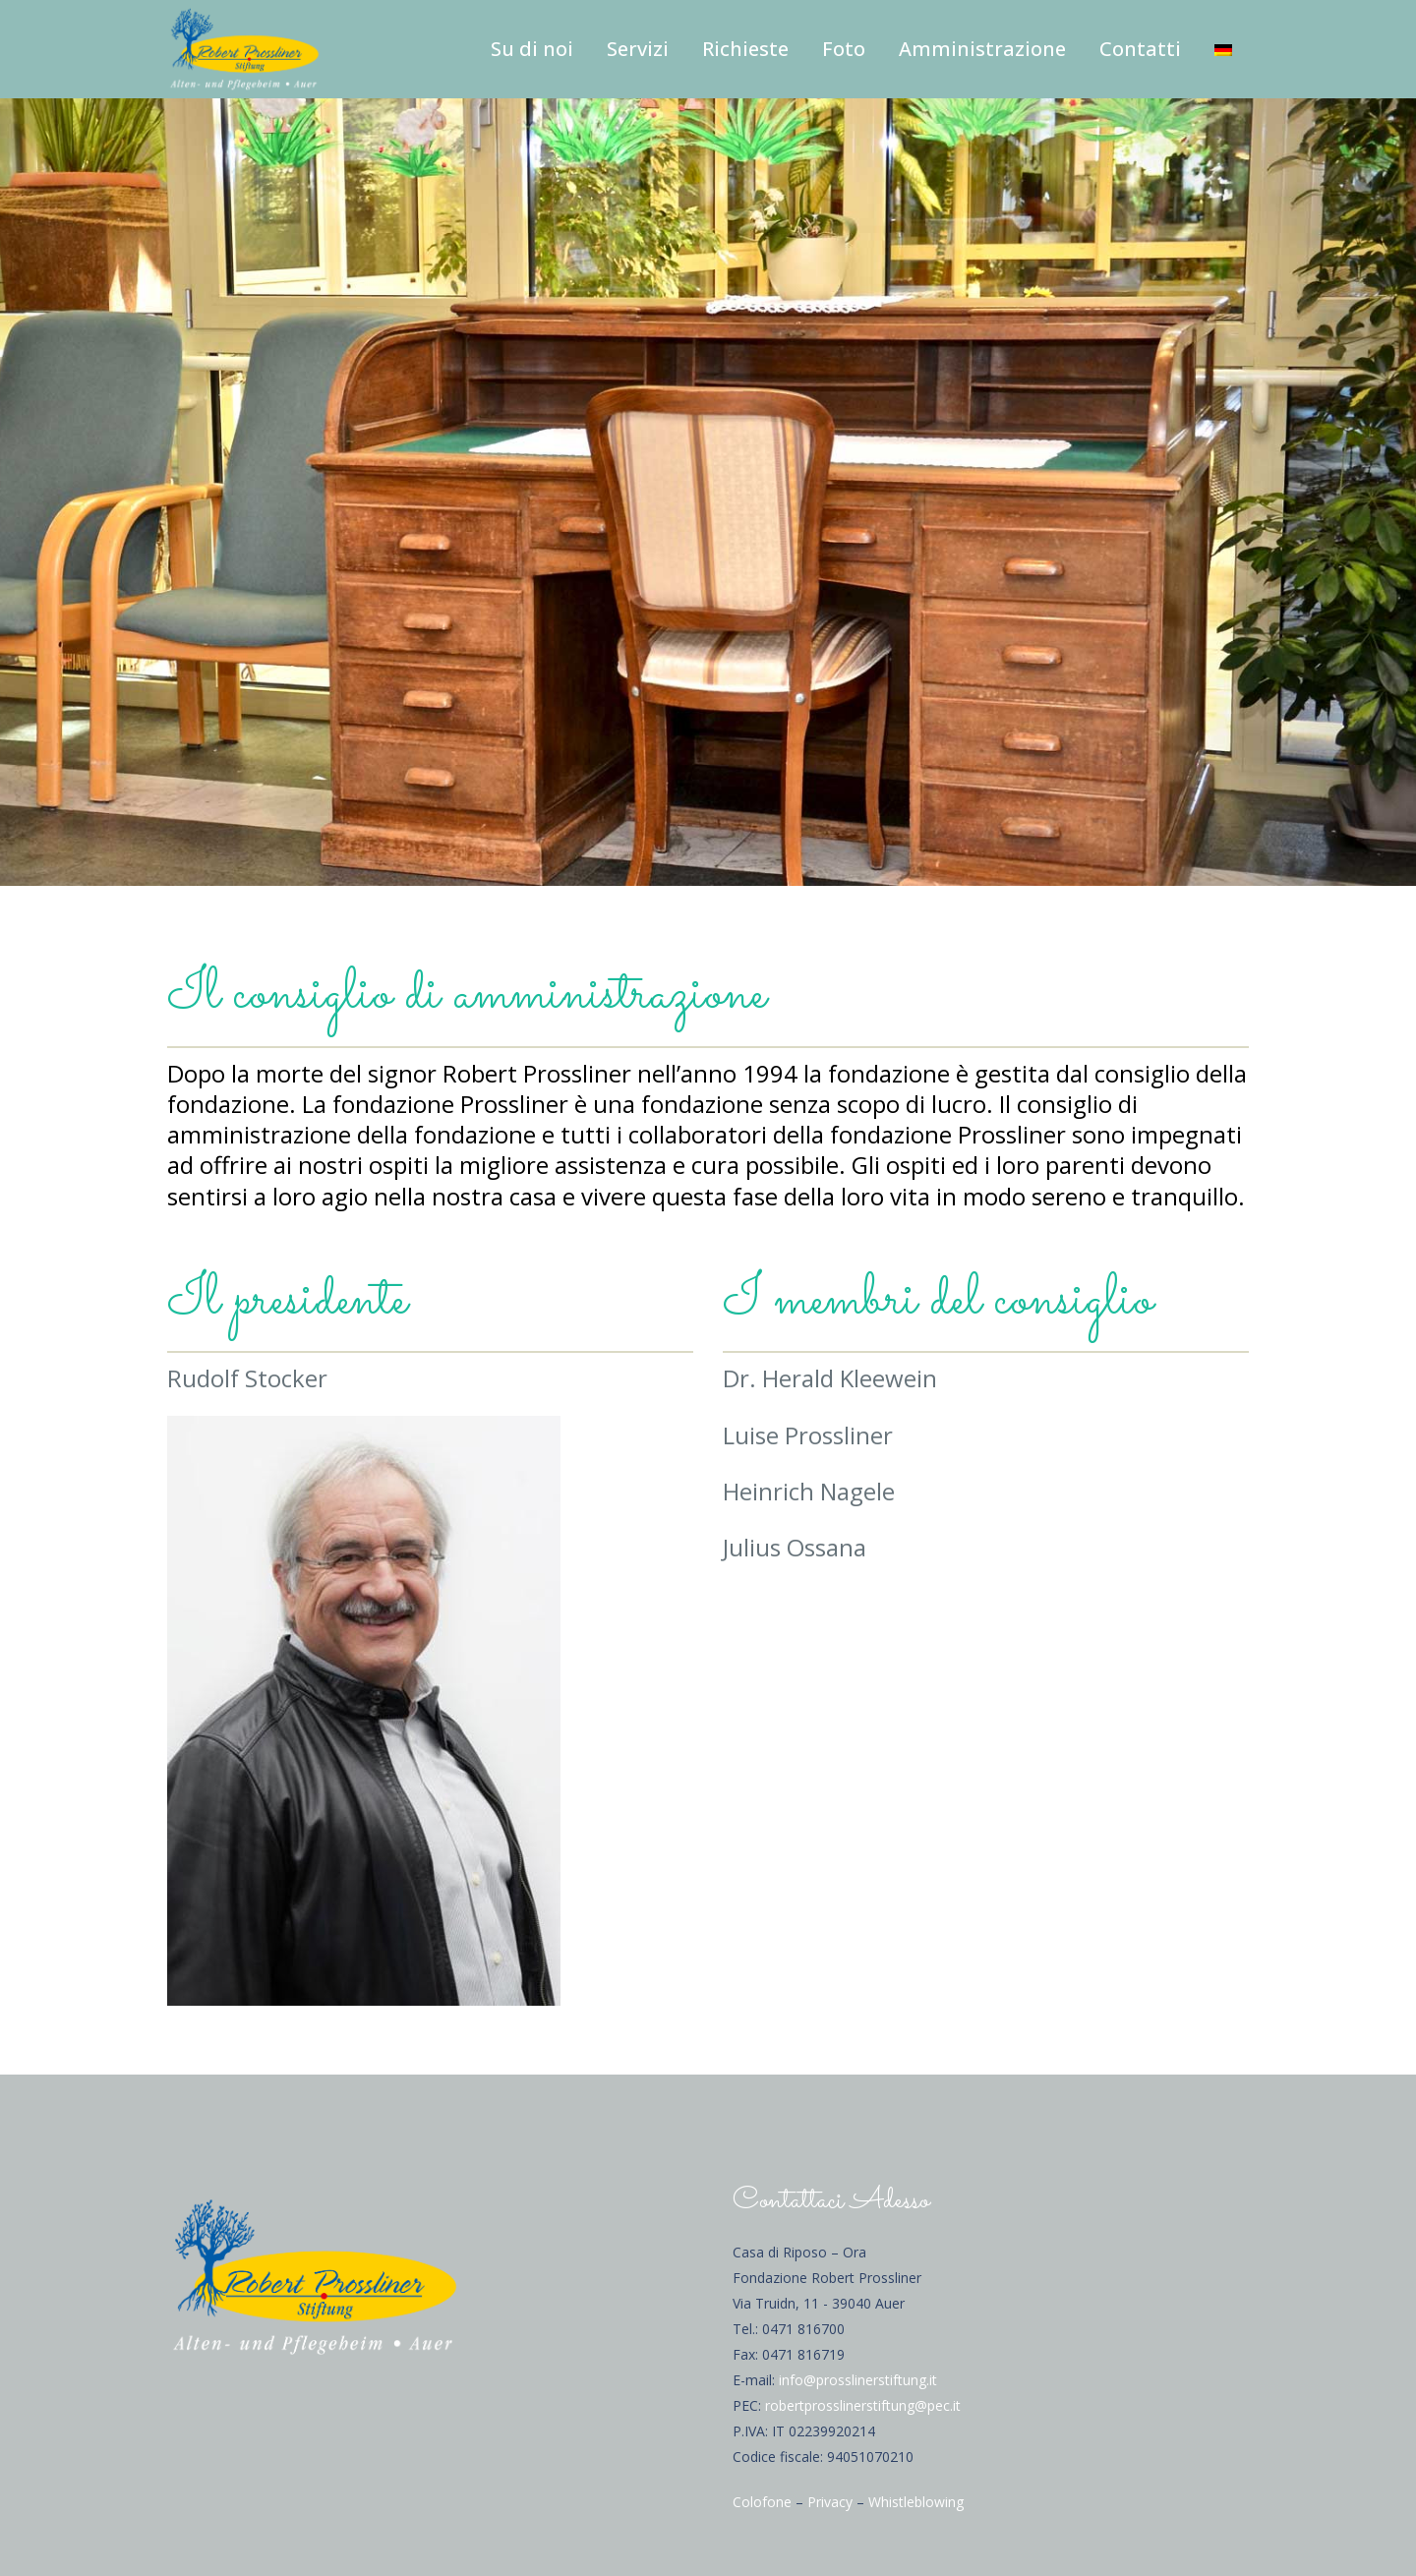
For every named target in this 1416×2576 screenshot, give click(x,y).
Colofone (762, 2501)
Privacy (830, 2501)
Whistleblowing (916, 2501)
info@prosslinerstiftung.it (858, 2380)
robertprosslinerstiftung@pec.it (863, 2405)
